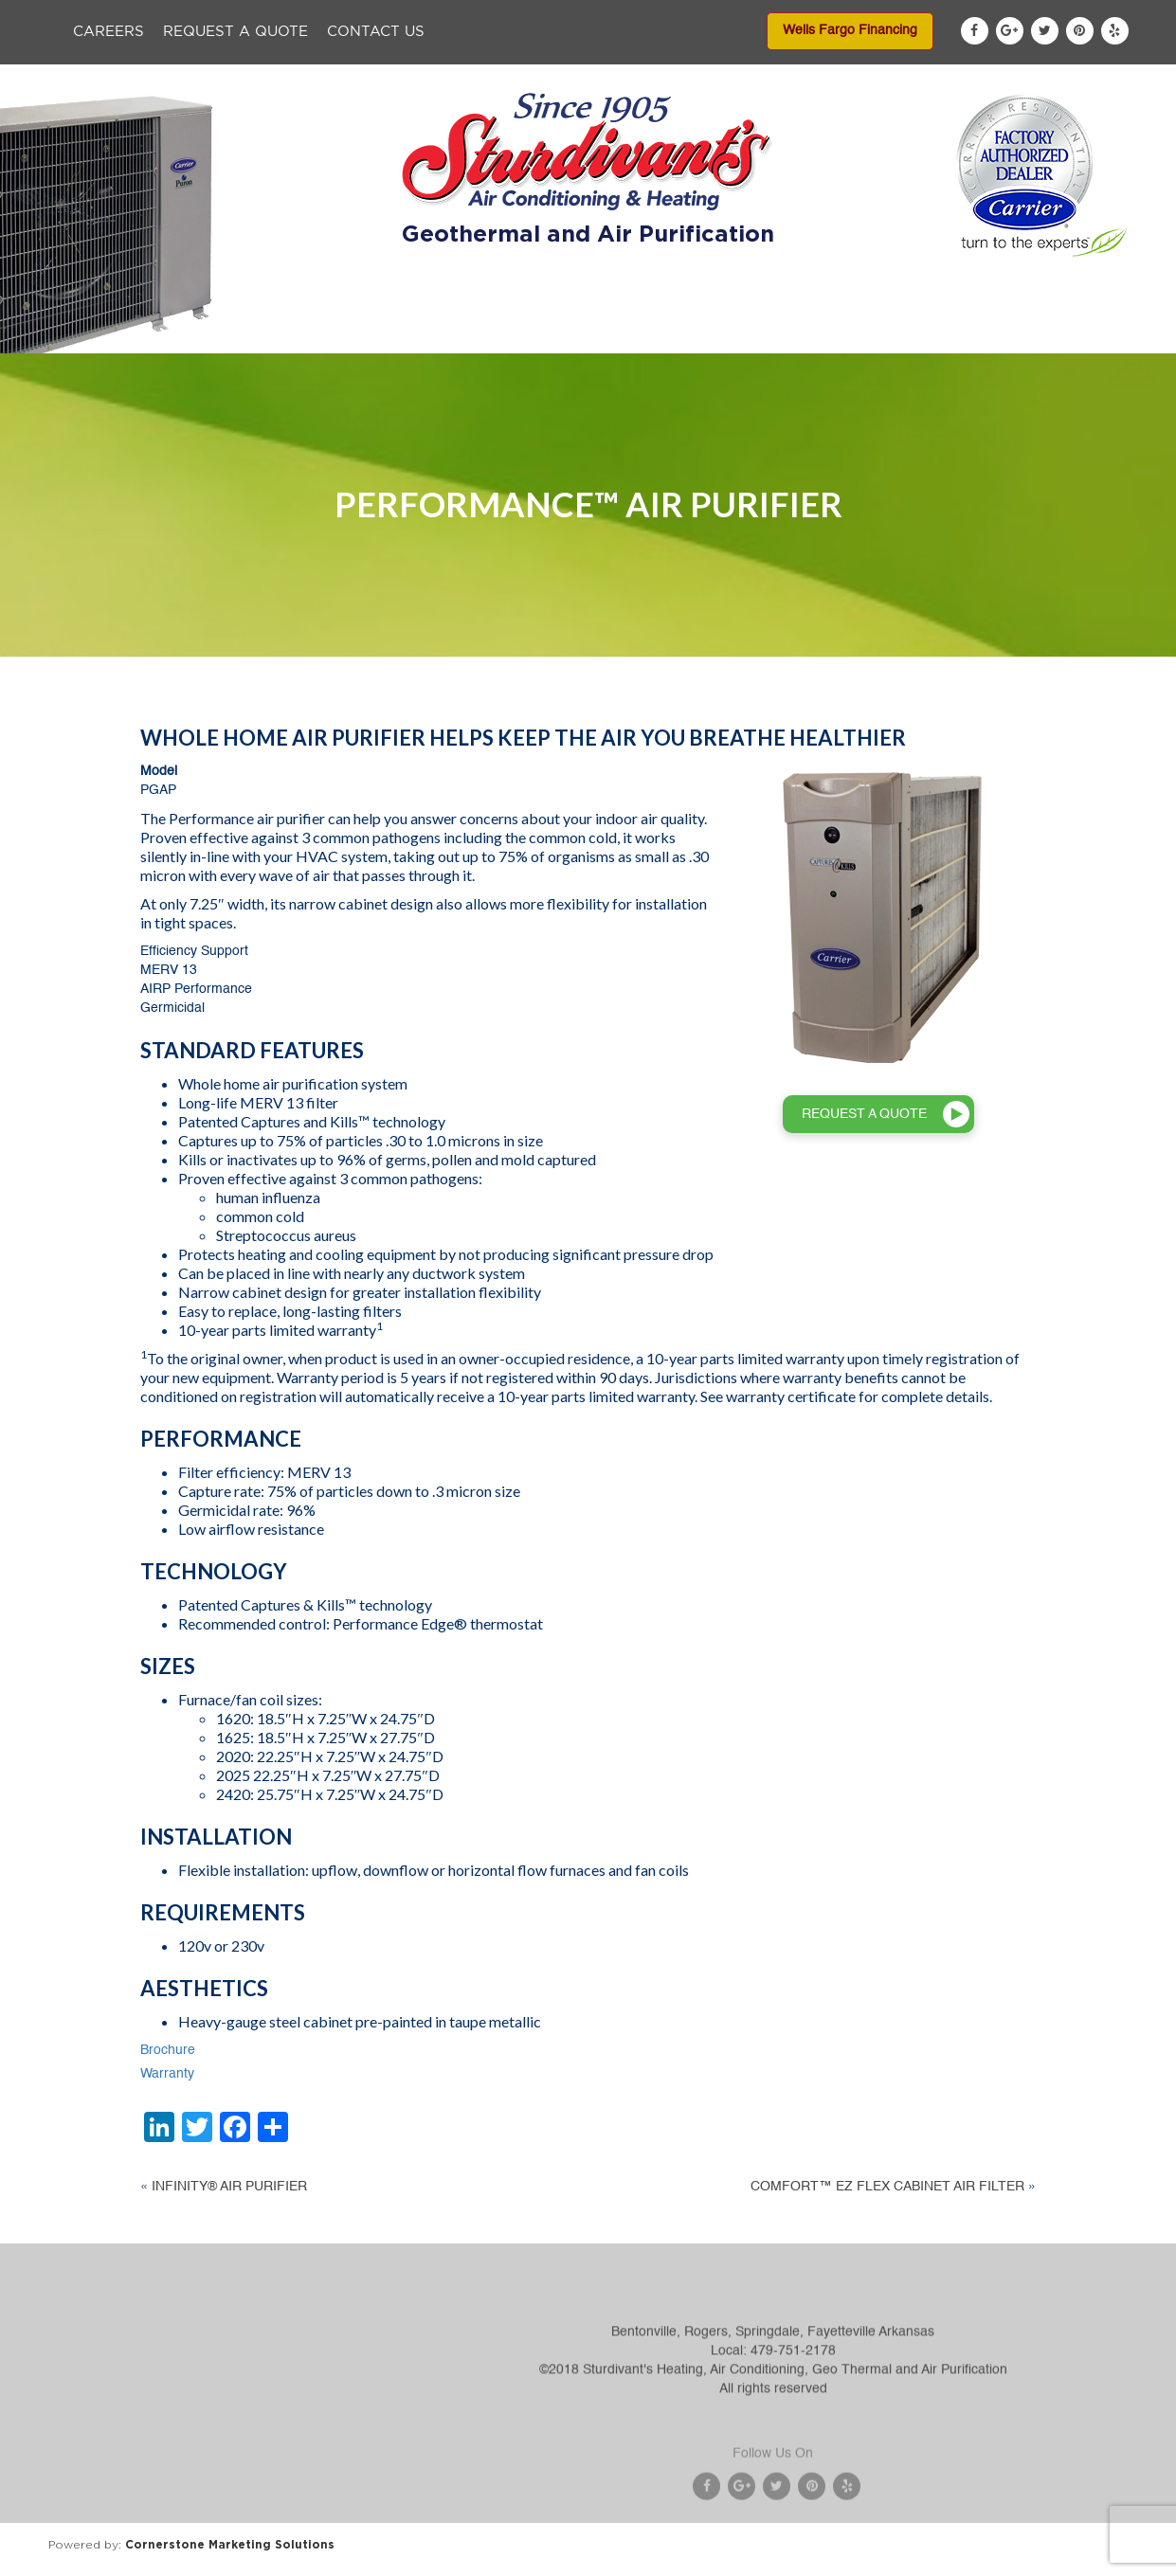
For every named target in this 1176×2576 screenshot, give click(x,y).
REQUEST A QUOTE (864, 1114)
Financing (737, 333)
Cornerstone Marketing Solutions (230, 2544)
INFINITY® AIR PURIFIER (229, 2186)
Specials (628, 333)
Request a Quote (235, 32)
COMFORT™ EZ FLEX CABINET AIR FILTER (887, 2186)
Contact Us (376, 32)
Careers (108, 32)
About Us (305, 333)
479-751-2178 (793, 2391)
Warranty (167, 2074)
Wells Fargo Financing (850, 30)
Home (205, 333)
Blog (976, 333)
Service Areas (866, 333)
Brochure (167, 2050)
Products (416, 333)
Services (524, 333)
